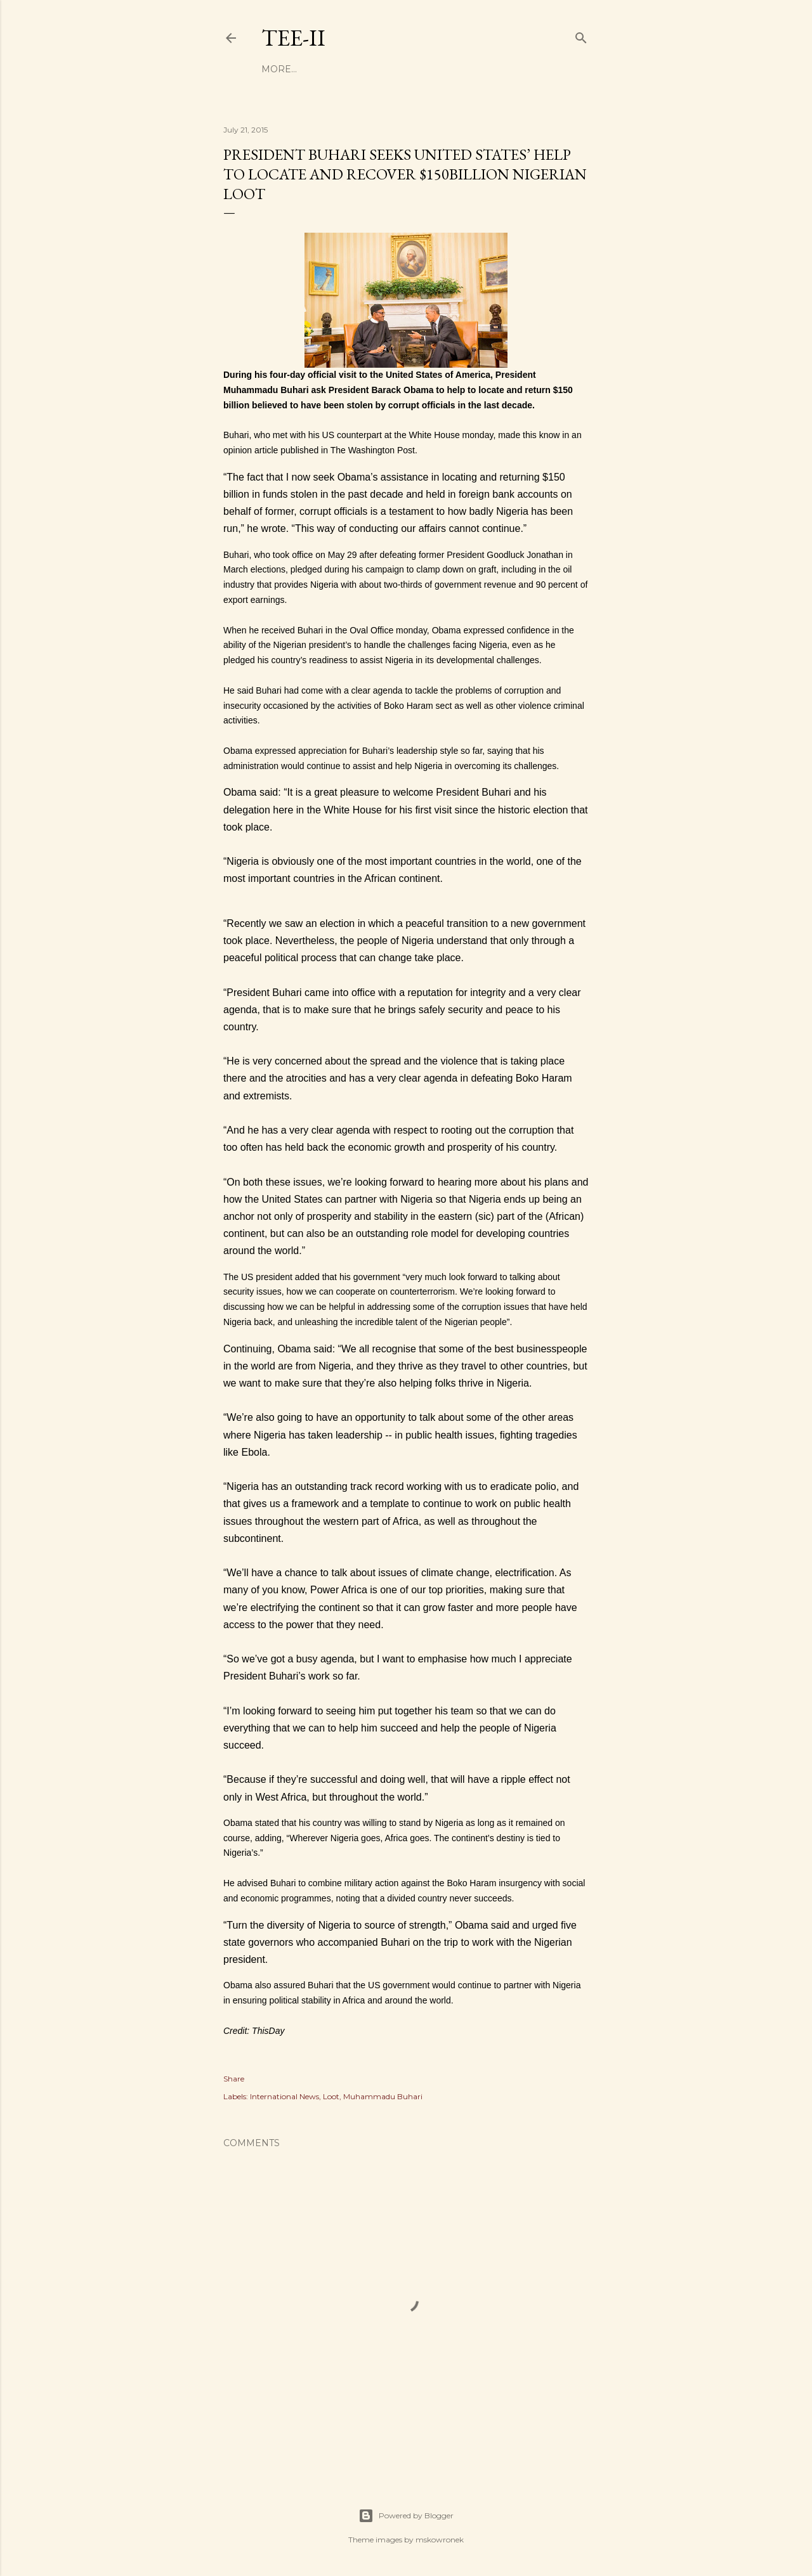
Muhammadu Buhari (382, 2096)
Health (416, 69)
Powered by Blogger (406, 2515)
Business (323, 69)
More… (510, 69)
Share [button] (233, 2078)
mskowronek (440, 2539)
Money (372, 69)
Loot (331, 2096)
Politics (464, 69)
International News (284, 2096)
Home (276, 69)
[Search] (581, 35)
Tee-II (293, 38)
